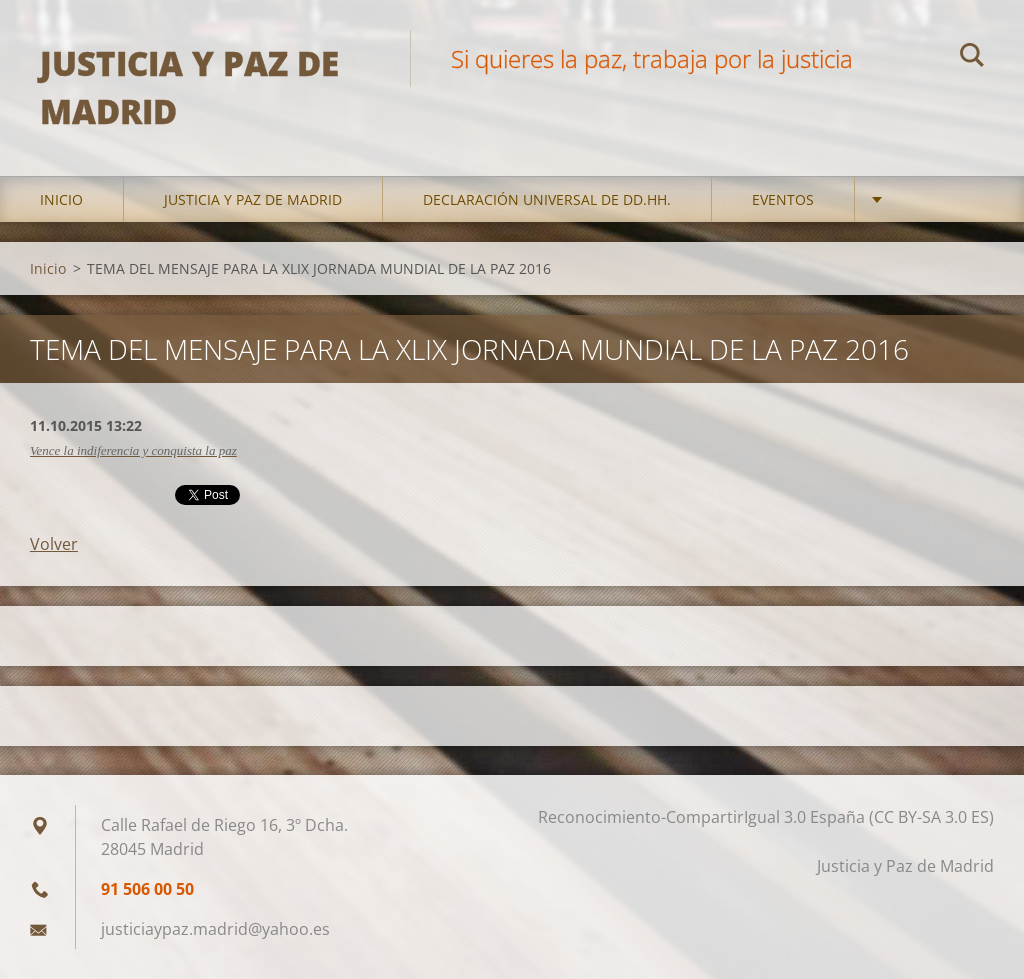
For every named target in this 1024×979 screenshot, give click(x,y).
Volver (54, 544)
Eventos (783, 199)
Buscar (972, 58)
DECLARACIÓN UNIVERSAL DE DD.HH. (547, 199)
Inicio (61, 199)
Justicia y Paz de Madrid (253, 199)
